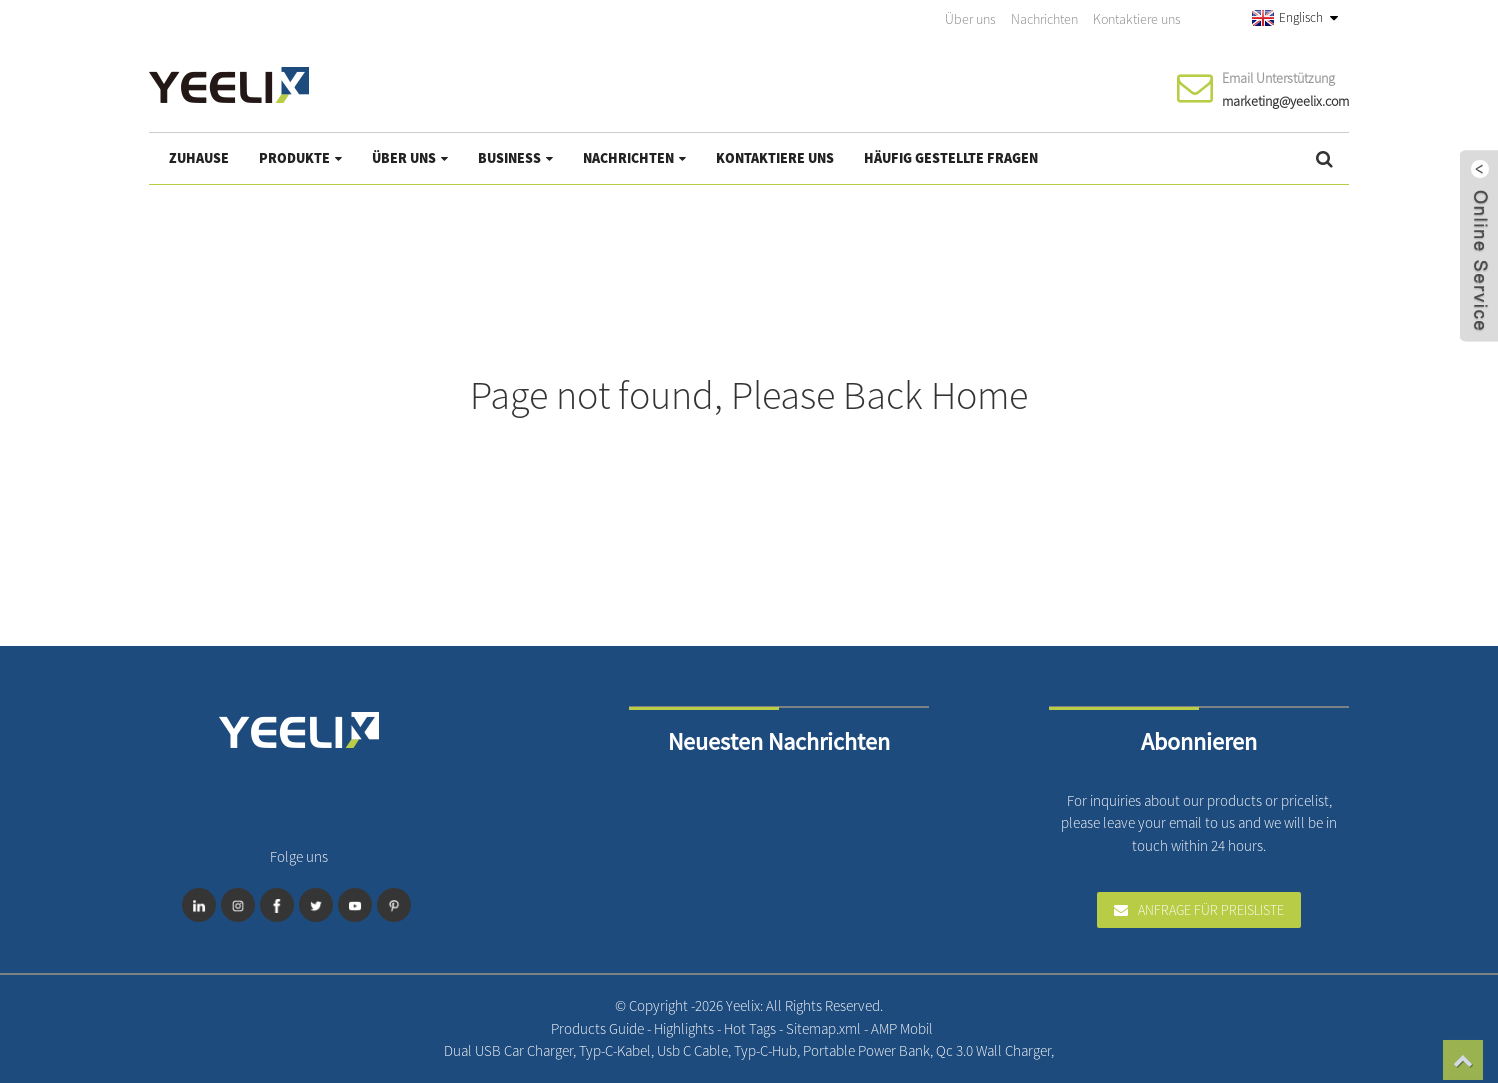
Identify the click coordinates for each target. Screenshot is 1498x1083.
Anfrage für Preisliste (1211, 910)
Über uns (970, 19)
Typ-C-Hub (765, 1050)
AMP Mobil (902, 1028)
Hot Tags (751, 1028)
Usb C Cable (692, 1050)
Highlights (685, 1028)
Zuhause (199, 158)
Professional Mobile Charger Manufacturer (1058, 1050)
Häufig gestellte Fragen (951, 158)
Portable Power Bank (866, 1050)
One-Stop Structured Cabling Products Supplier (1076, 1050)
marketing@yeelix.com (1285, 101)
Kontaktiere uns (1137, 19)
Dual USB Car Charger (508, 1050)
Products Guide (599, 1028)
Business (515, 158)
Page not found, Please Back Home (749, 395)
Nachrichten (1044, 19)
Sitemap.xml (825, 1028)
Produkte (300, 158)
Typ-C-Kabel (615, 1050)
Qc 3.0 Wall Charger (993, 1050)
